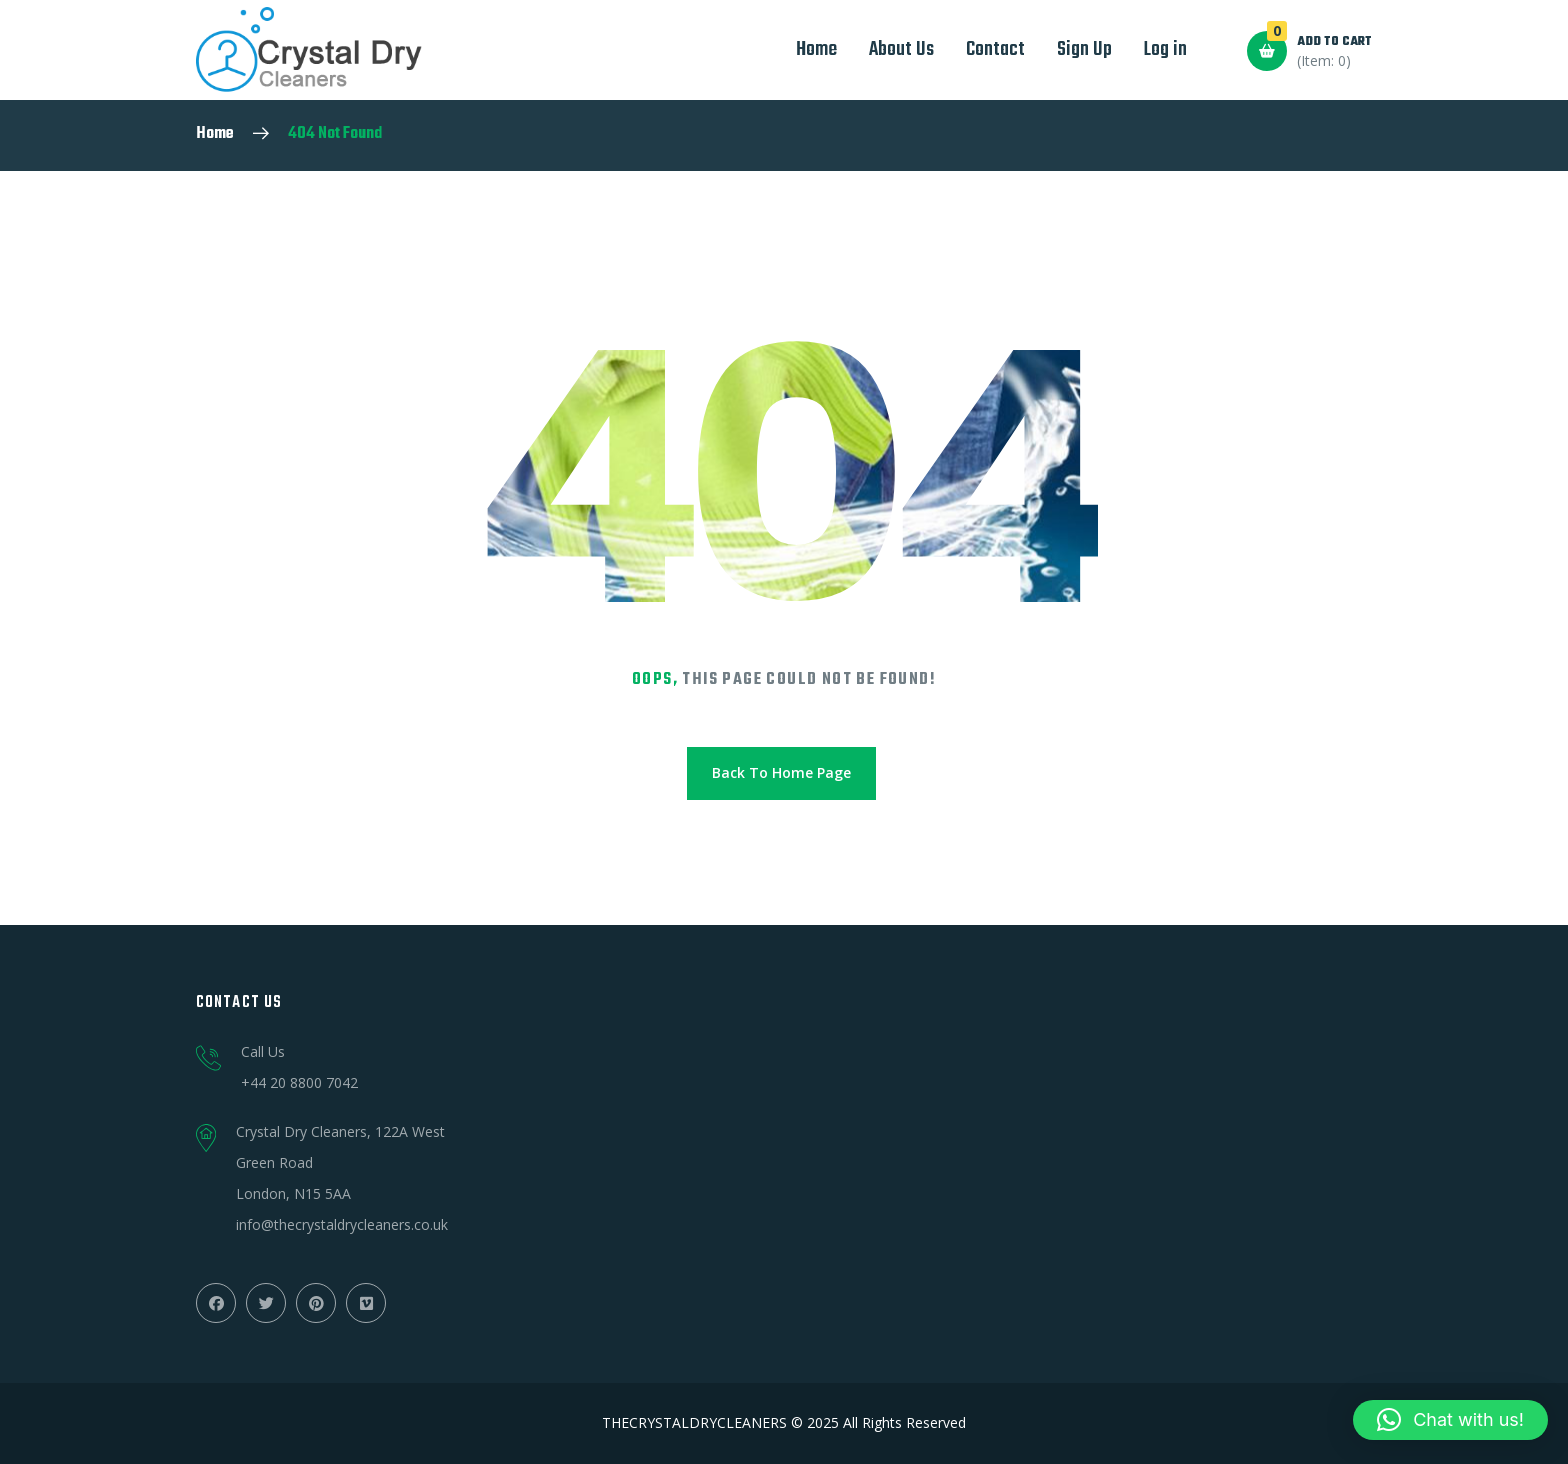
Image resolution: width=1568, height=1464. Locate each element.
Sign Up (1084, 49)
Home (816, 49)
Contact (995, 49)
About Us (901, 49)
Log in (1165, 49)
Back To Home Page (781, 772)
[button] (1450, 1420)
